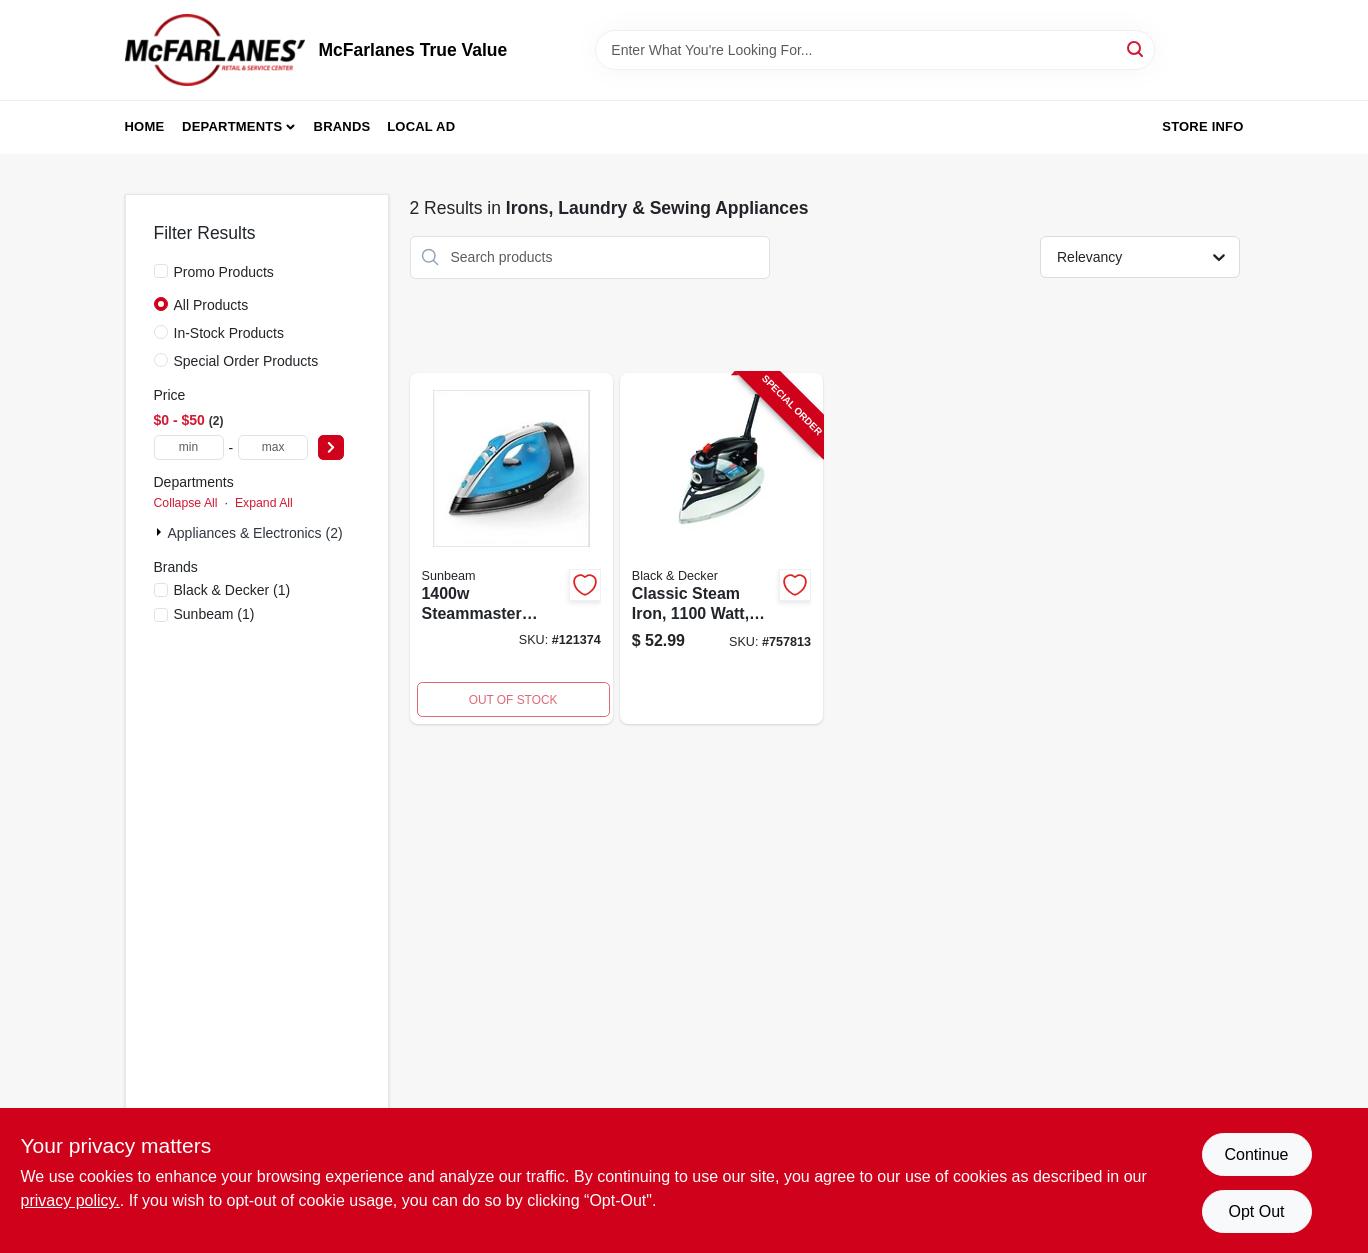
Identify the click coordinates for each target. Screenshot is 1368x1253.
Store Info (1202, 126)
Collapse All (186, 503)
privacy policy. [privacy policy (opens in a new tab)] (70, 1200)
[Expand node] (161, 532)
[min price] (189, 447)
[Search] (1136, 48)
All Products (211, 305)
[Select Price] (331, 447)
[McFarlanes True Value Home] (215, 50)
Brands (342, 126)
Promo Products (224, 272)
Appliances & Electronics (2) (255, 533)
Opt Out (1256, 1211)
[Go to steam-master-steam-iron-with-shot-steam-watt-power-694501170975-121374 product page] (511, 549)
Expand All (264, 503)
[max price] (273, 447)
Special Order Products (246, 361)
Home (145, 126)
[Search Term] (875, 50)
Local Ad (421, 126)
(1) (232, 590)
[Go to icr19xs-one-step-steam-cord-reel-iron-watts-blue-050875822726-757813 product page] (721, 549)
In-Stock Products (229, 333)
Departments (232, 126)
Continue (1256, 1154)
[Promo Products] (161, 271)
